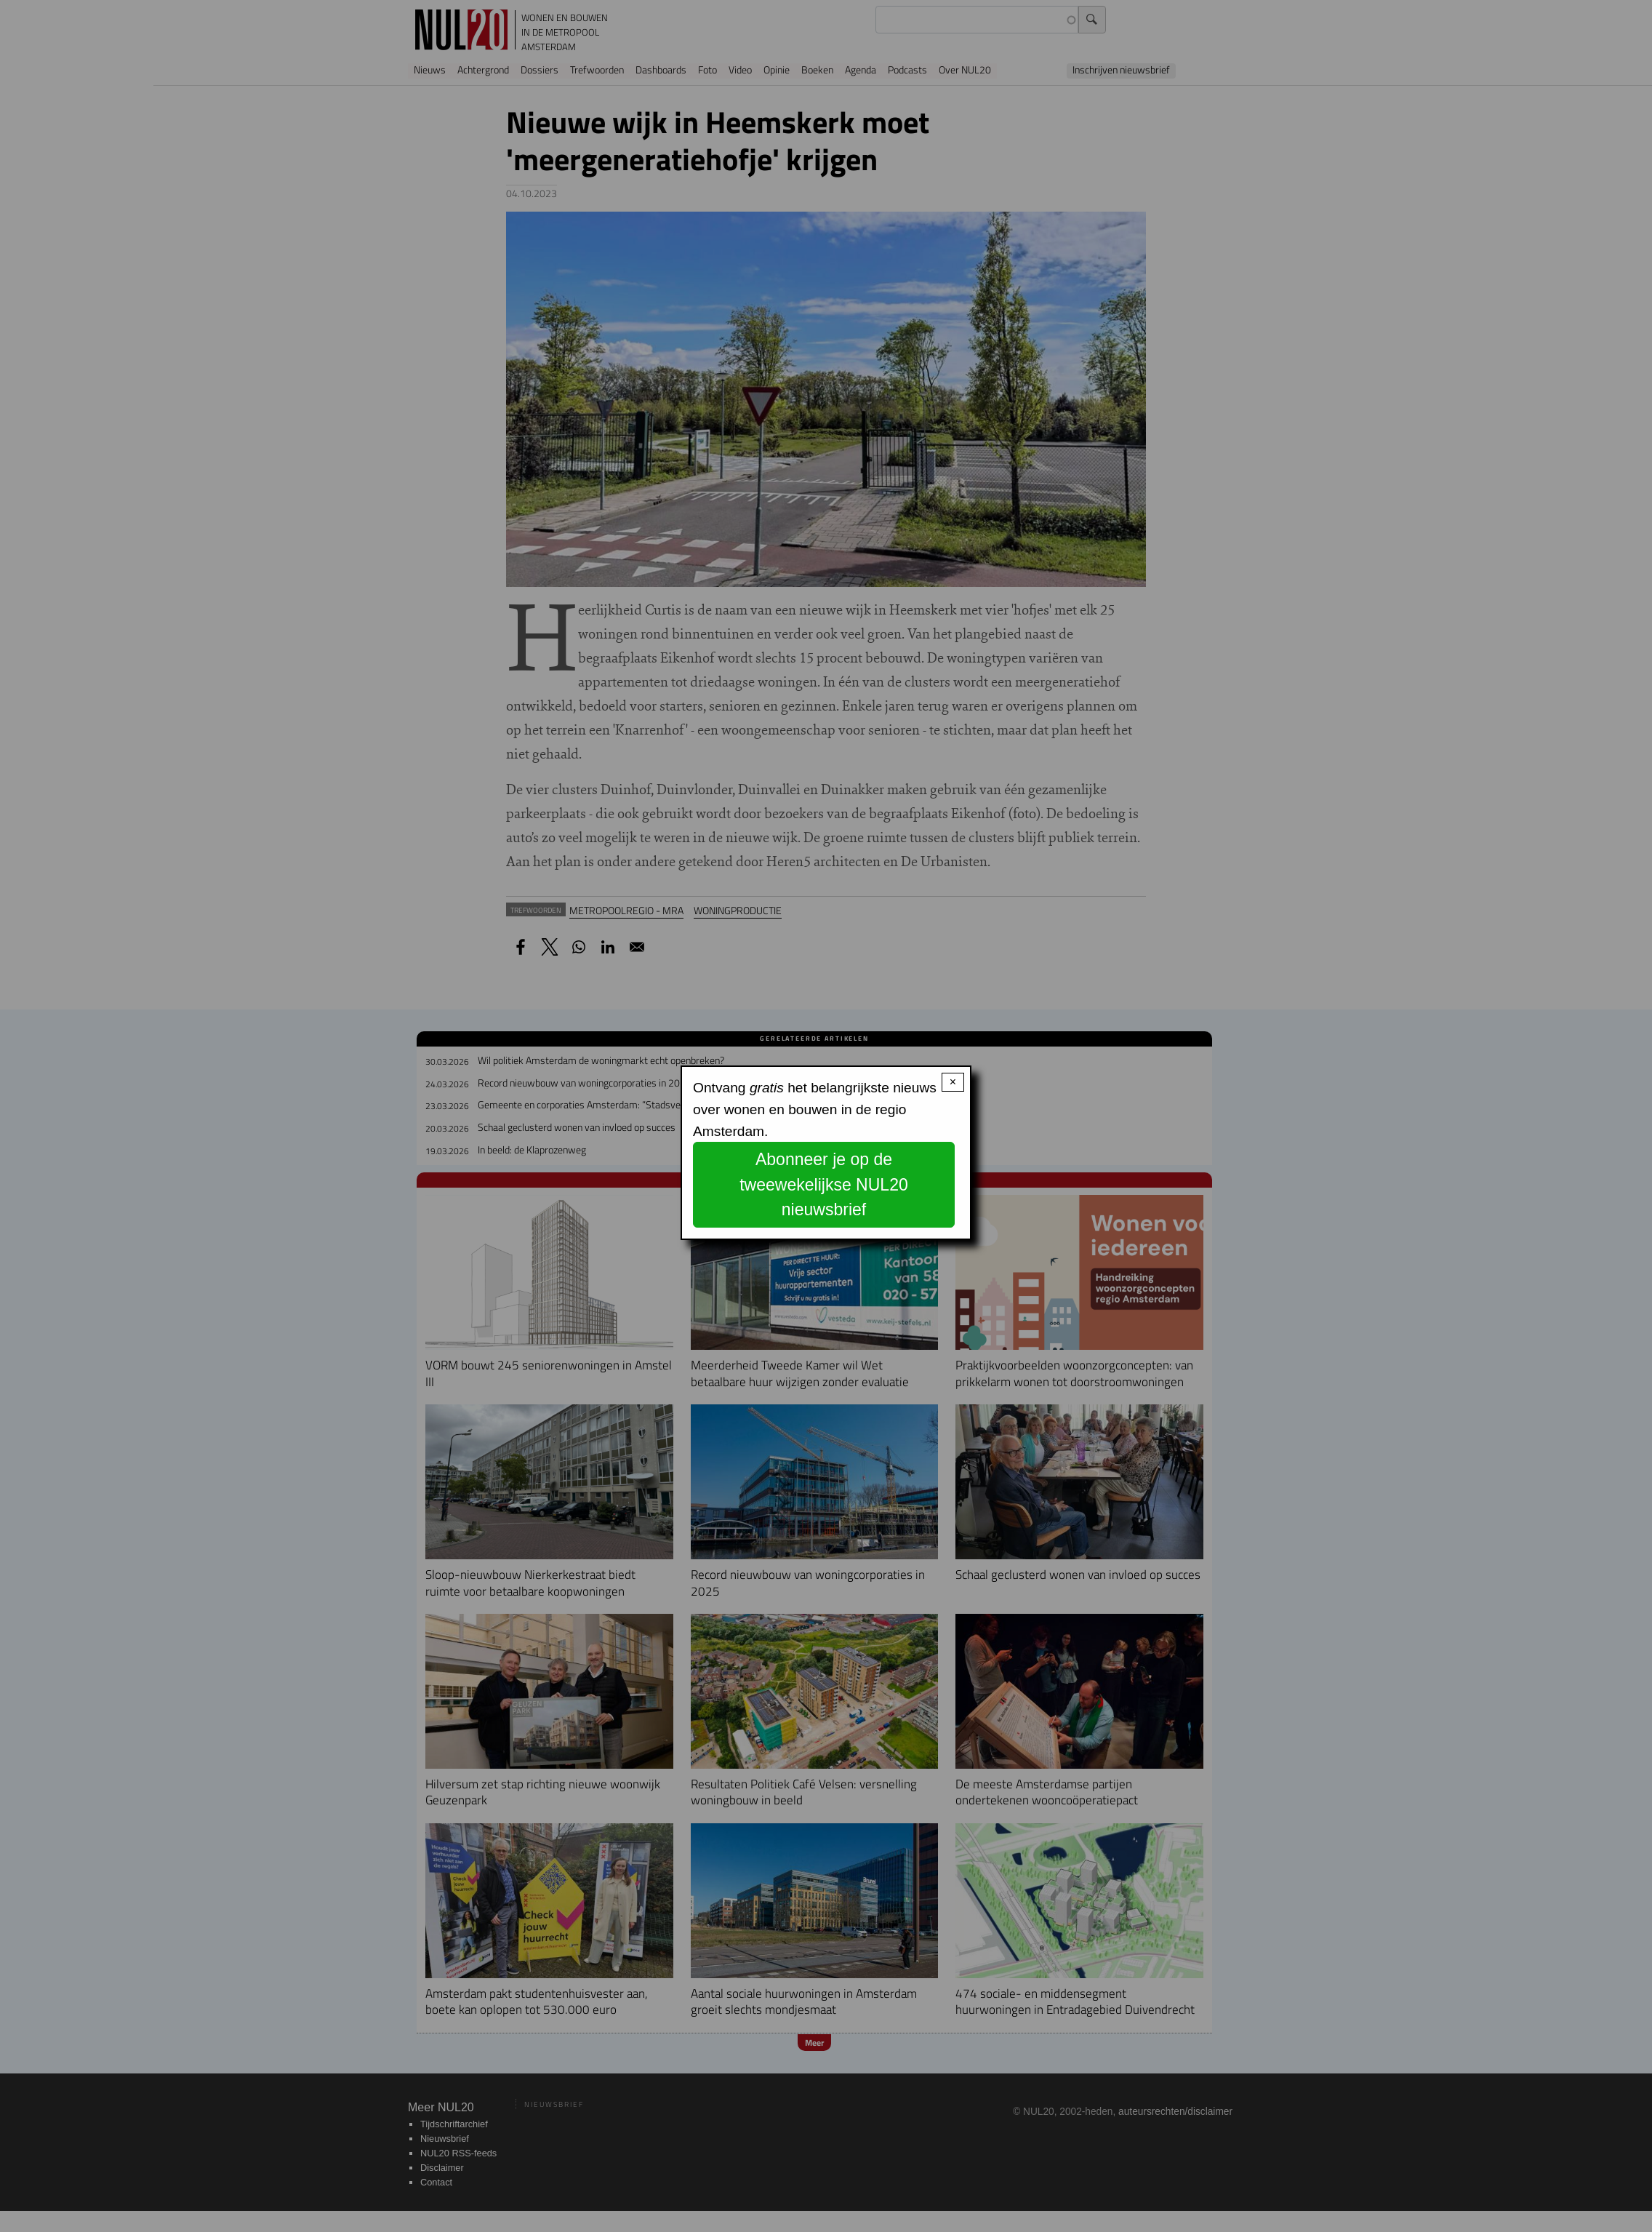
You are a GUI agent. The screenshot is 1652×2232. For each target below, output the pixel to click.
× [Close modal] (953, 1082)
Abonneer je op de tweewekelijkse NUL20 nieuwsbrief (823, 1184)
